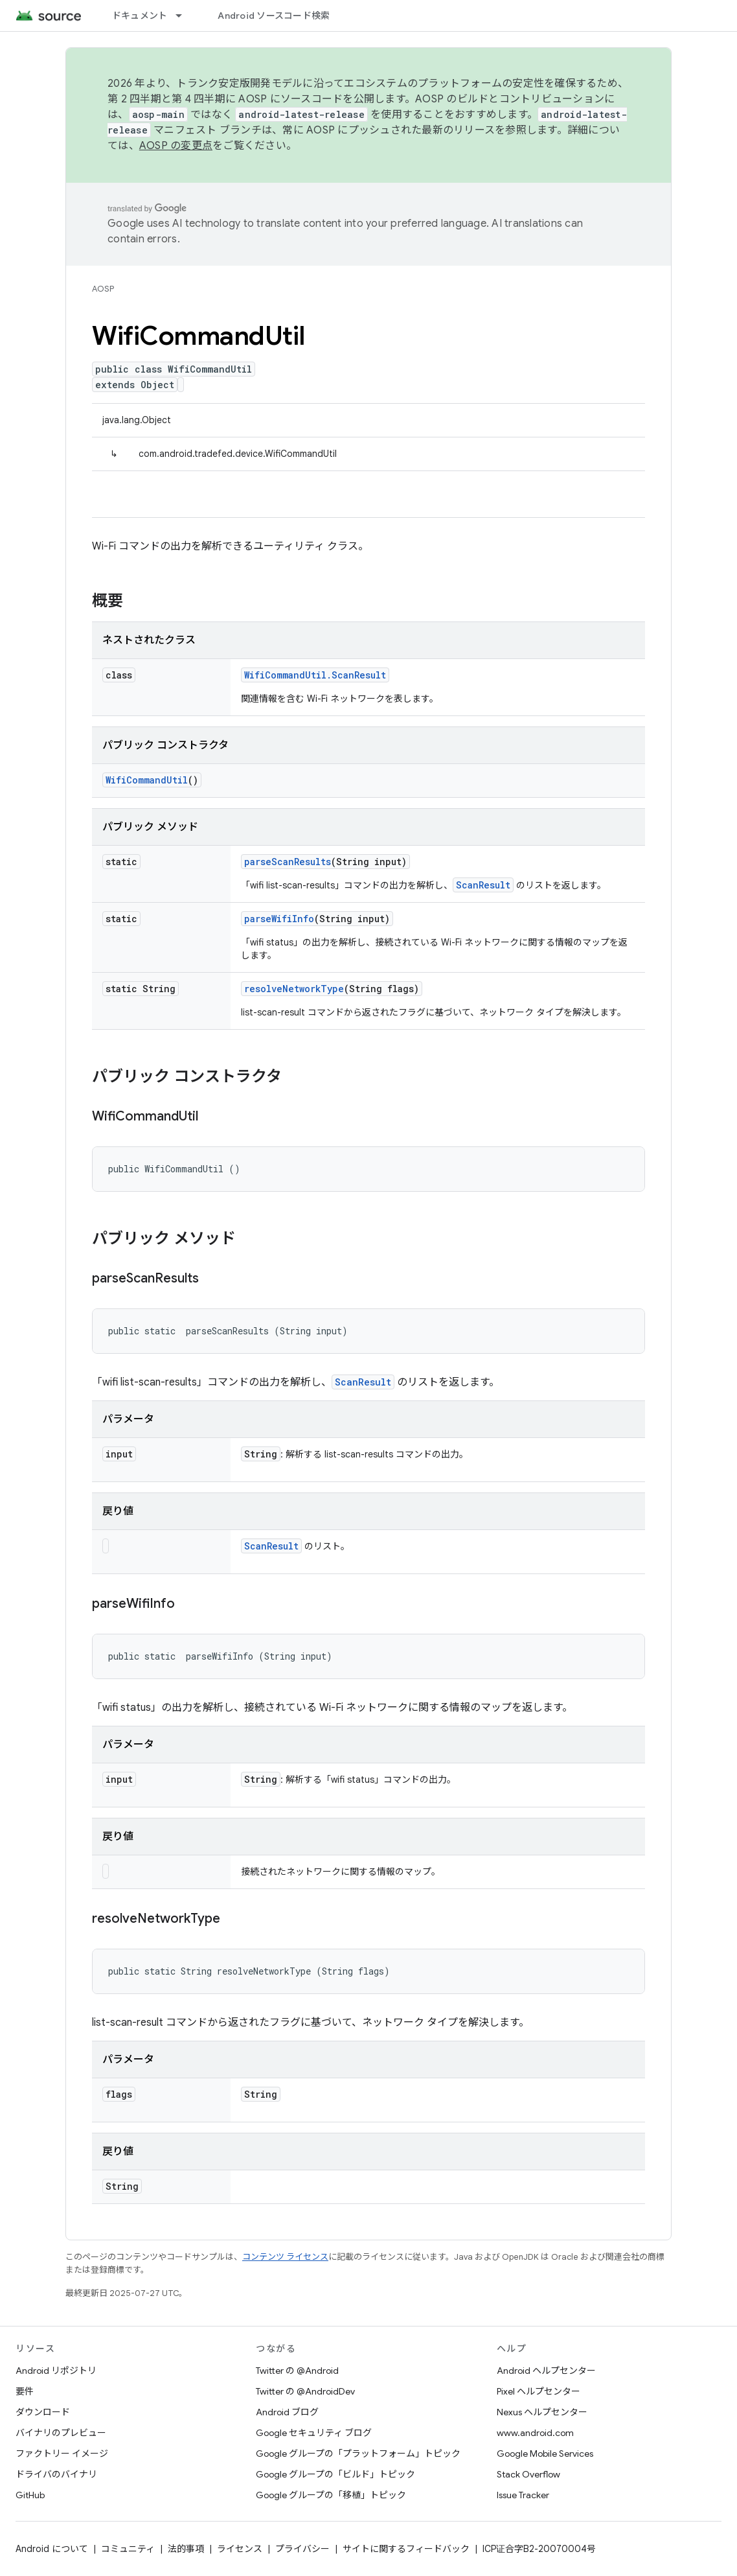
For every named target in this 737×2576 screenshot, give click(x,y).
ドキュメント (140, 15)
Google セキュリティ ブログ (314, 2433)
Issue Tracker (523, 2495)
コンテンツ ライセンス (285, 2256)
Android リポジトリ (56, 2370)
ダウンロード (43, 2412)
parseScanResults (287, 861)
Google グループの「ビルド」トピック (335, 2474)
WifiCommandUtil (147, 780)
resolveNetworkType (294, 988)
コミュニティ (128, 2549)
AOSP (103, 288)
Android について (52, 2549)
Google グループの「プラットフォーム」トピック (358, 2453)
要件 (25, 2391)
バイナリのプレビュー (61, 2433)
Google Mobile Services (545, 2453)
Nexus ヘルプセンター (542, 2412)
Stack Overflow (528, 2474)
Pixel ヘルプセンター (538, 2391)
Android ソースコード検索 (274, 15)
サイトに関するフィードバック (406, 2549)
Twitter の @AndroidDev (305, 2391)
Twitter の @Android (297, 2370)
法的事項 (186, 2549)
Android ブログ (287, 2412)
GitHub (30, 2495)
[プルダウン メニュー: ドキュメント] (184, 15)
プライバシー (302, 2549)
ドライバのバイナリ (56, 2474)
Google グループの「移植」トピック (331, 2495)
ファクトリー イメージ (62, 2453)
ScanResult (483, 885)
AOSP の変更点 (175, 145)
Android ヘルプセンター (546, 2370)
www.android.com (535, 2433)
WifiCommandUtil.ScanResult (315, 675)
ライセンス (239, 2549)
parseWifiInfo (279, 918)
